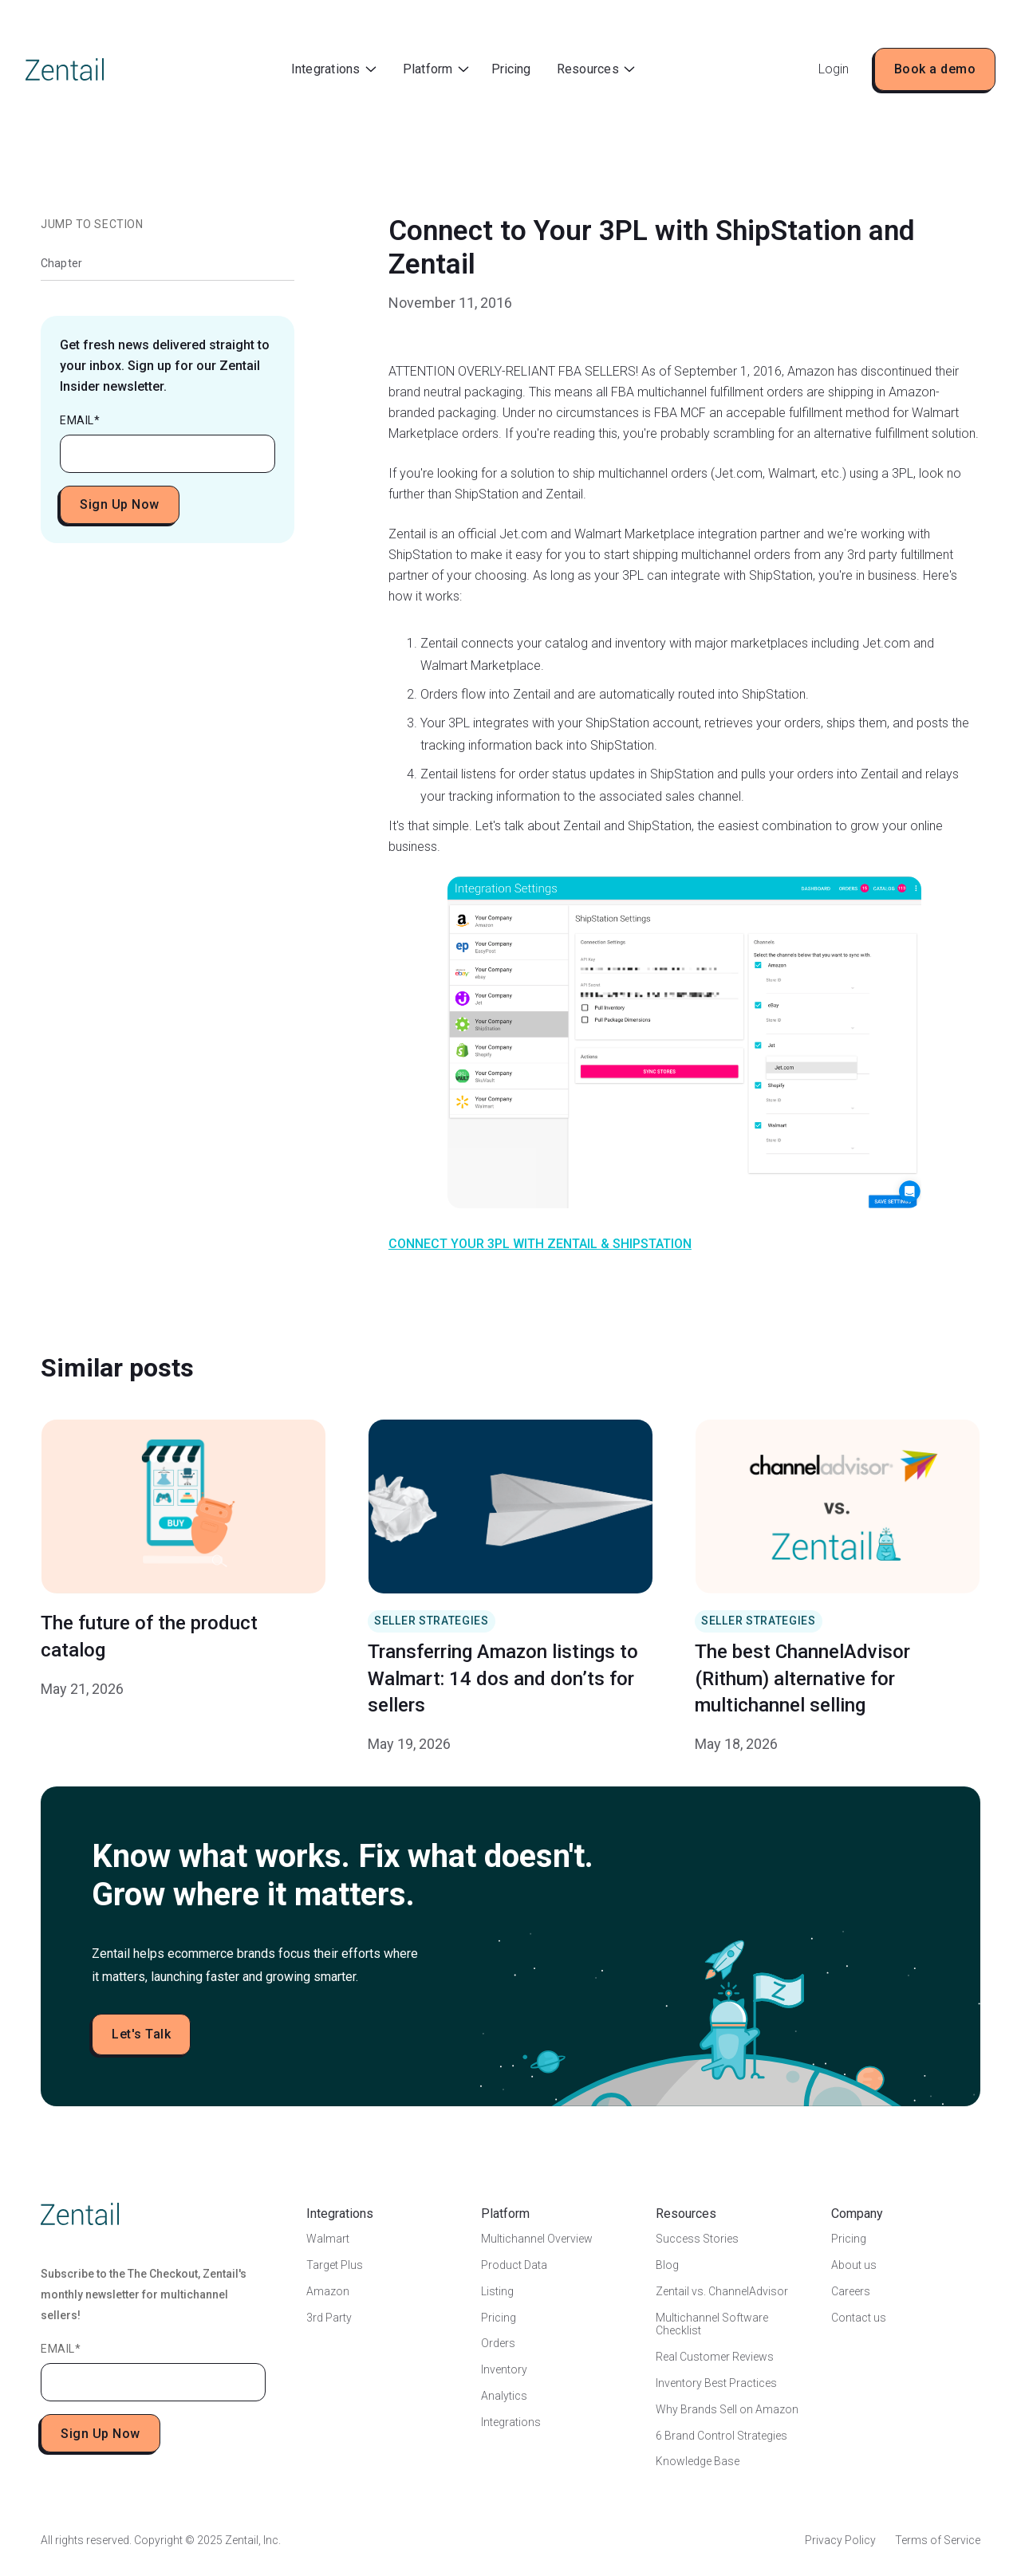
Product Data (514, 2265)
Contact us (858, 2317)
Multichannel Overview (537, 2238)
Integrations (511, 2422)
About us (854, 2265)
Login (833, 69)
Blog (667, 2265)
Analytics (504, 2395)
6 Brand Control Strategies (721, 2435)
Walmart (327, 2238)
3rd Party (329, 2317)
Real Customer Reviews (715, 2356)
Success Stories (697, 2238)
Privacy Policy (840, 2540)
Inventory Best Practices (716, 2383)
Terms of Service (937, 2540)
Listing (497, 2291)
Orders (498, 2343)
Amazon (327, 2291)
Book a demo (935, 69)
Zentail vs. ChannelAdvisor (722, 2291)
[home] (65, 69)
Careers (850, 2291)
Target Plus (334, 2265)
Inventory (504, 2369)
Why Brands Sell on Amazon (727, 2409)
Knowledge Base (697, 2461)
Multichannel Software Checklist (712, 2324)
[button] (333, 69)
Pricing (510, 69)
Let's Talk (141, 2034)
